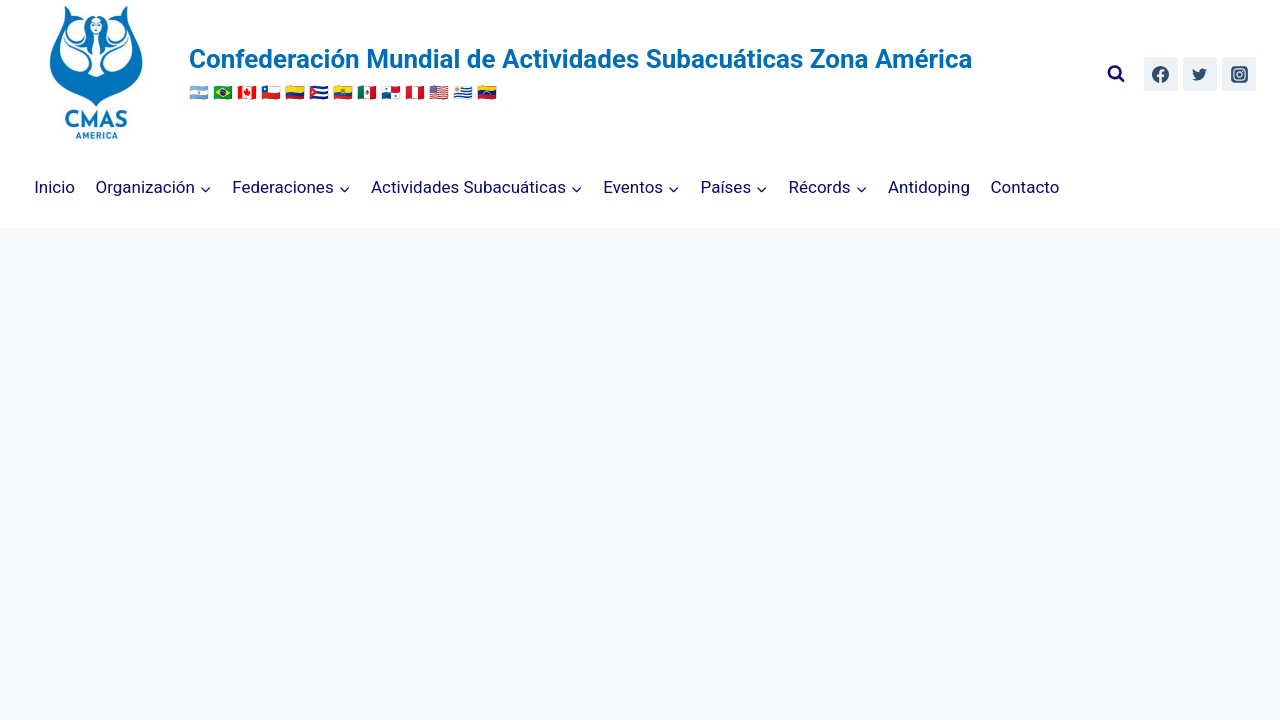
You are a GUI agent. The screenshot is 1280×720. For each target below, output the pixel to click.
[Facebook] (1161, 74)
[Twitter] (1200, 74)
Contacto (1024, 187)
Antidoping (929, 187)
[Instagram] (1239, 74)
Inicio (54, 187)
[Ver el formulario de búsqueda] (1116, 74)
